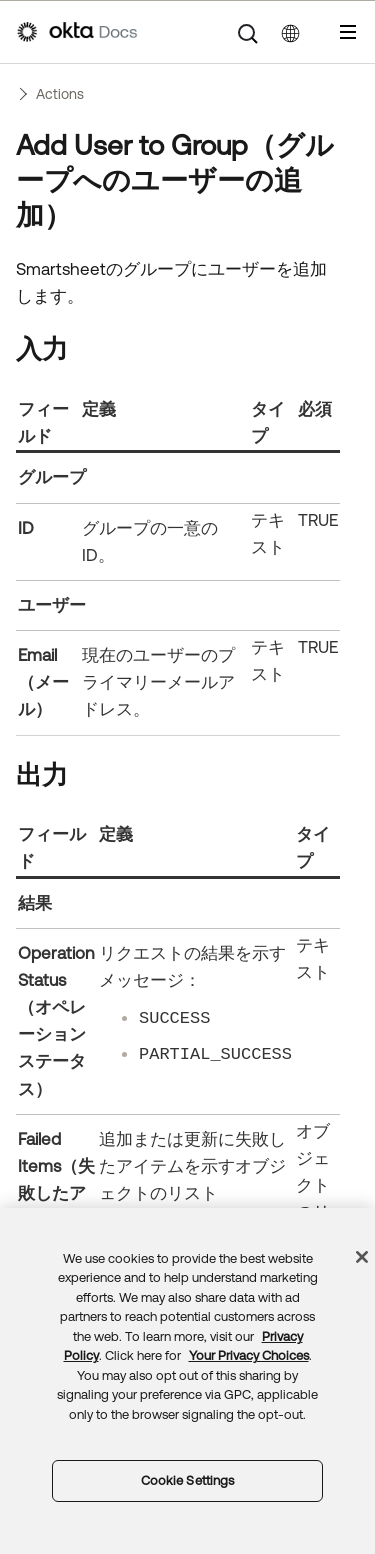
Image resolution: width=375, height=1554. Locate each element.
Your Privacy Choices (249, 1355)
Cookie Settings (188, 1480)
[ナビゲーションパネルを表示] (348, 32)
